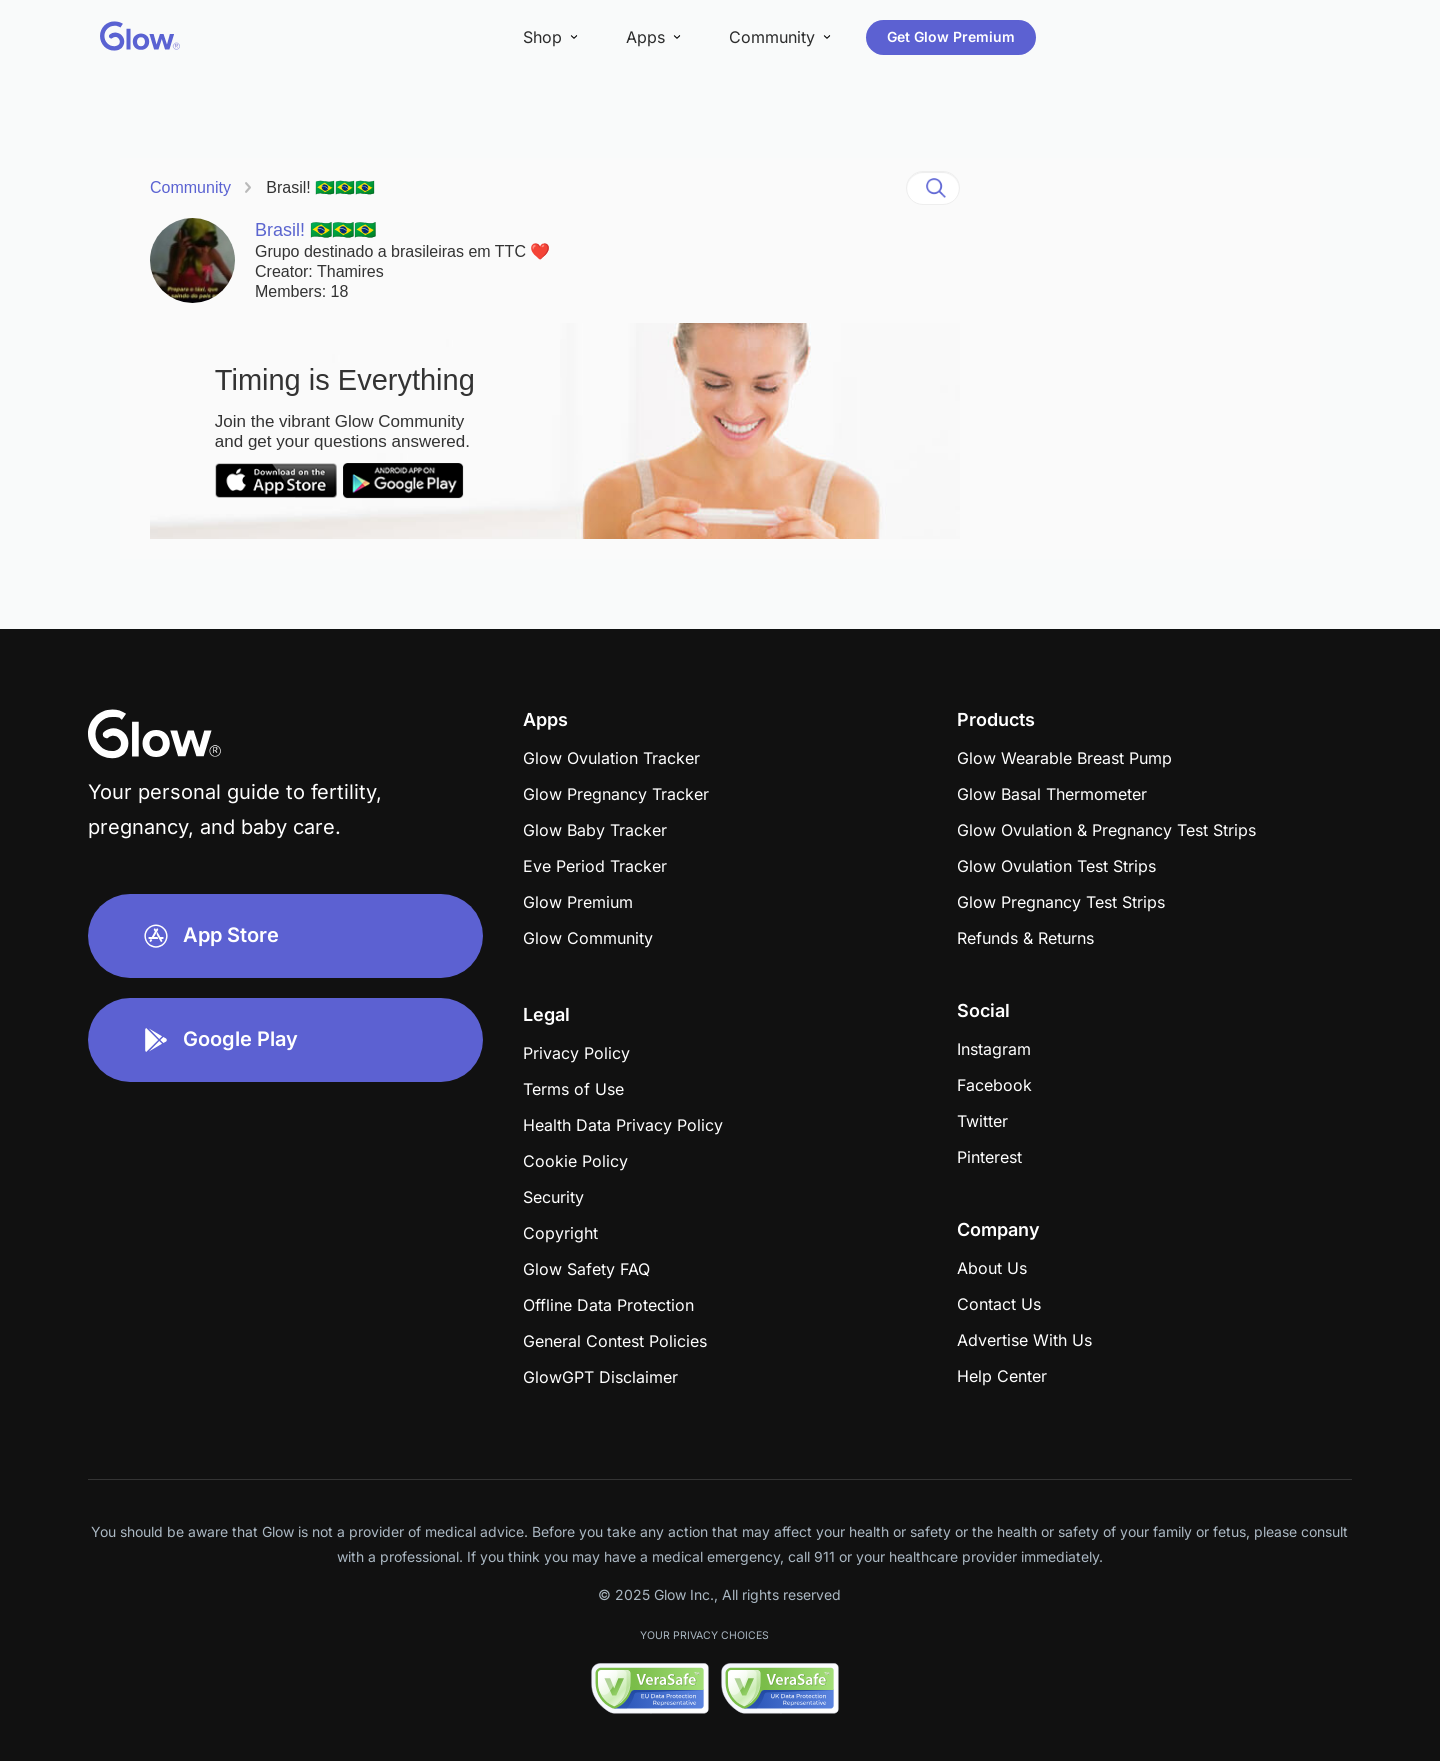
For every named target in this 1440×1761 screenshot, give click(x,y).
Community (190, 187)
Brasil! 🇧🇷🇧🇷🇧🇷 (320, 187)
